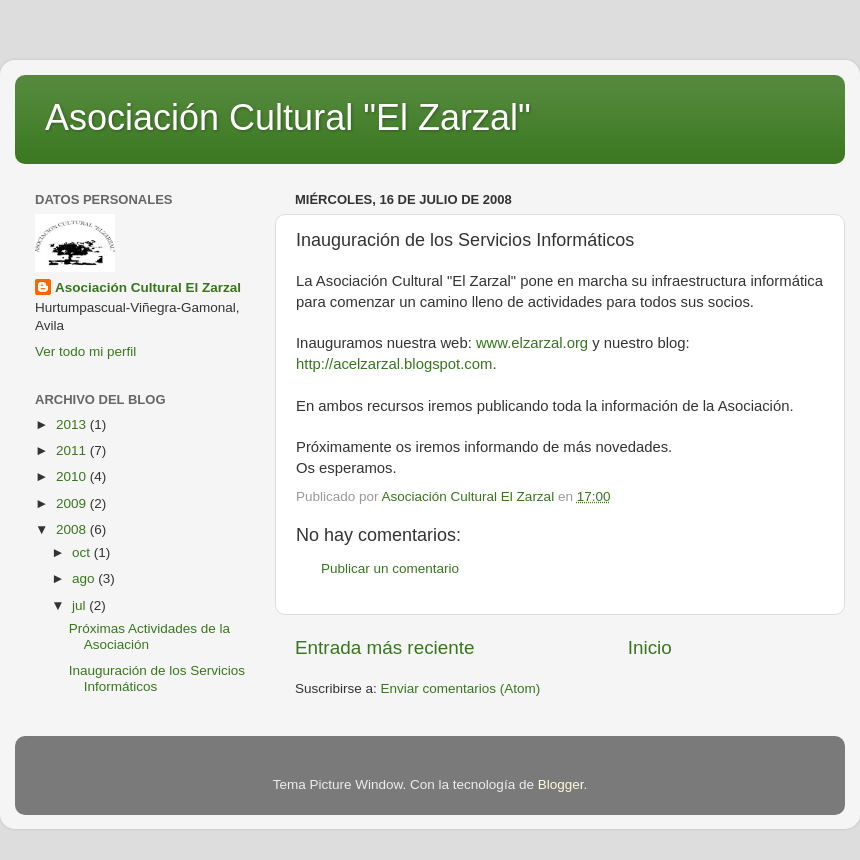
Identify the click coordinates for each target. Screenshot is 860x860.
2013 (73, 424)
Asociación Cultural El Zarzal (148, 287)
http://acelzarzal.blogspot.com (394, 364)
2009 (73, 503)
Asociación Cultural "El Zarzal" (288, 117)
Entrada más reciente (385, 647)
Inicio (650, 647)
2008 (73, 529)
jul (80, 605)
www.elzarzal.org (532, 343)
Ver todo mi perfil (85, 351)
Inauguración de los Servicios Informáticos (157, 678)
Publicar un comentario (390, 568)
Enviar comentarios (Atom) (461, 688)
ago (85, 578)
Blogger (561, 784)
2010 (73, 476)
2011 (73, 450)
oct (83, 552)
